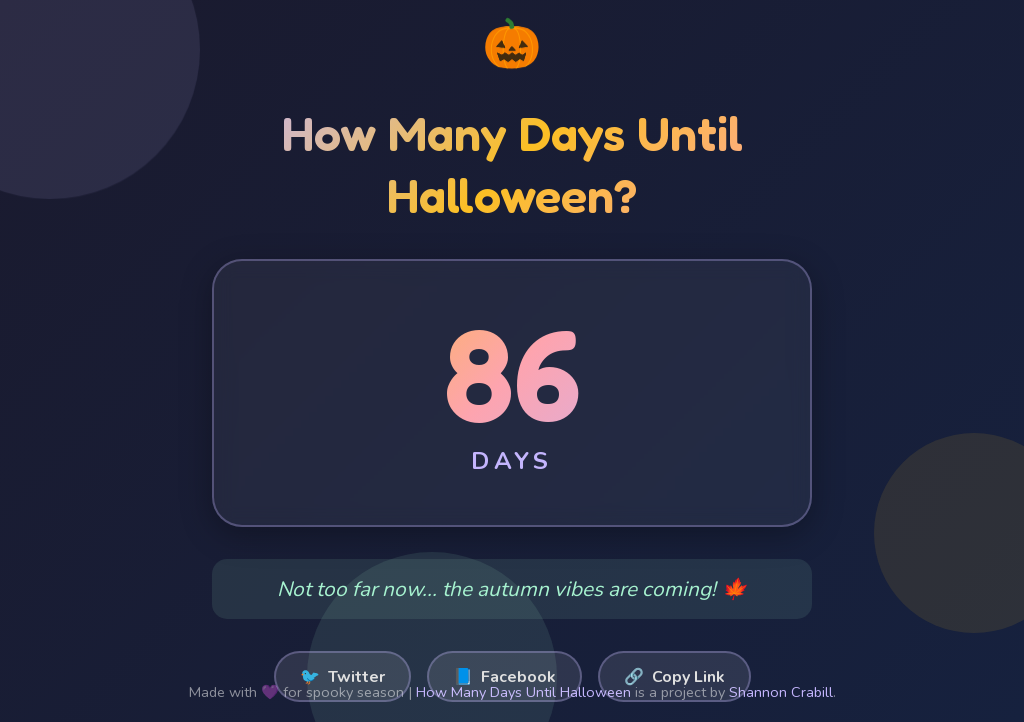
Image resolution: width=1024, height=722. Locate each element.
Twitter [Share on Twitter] (342, 677)
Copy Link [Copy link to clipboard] (674, 677)
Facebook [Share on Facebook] (504, 677)
